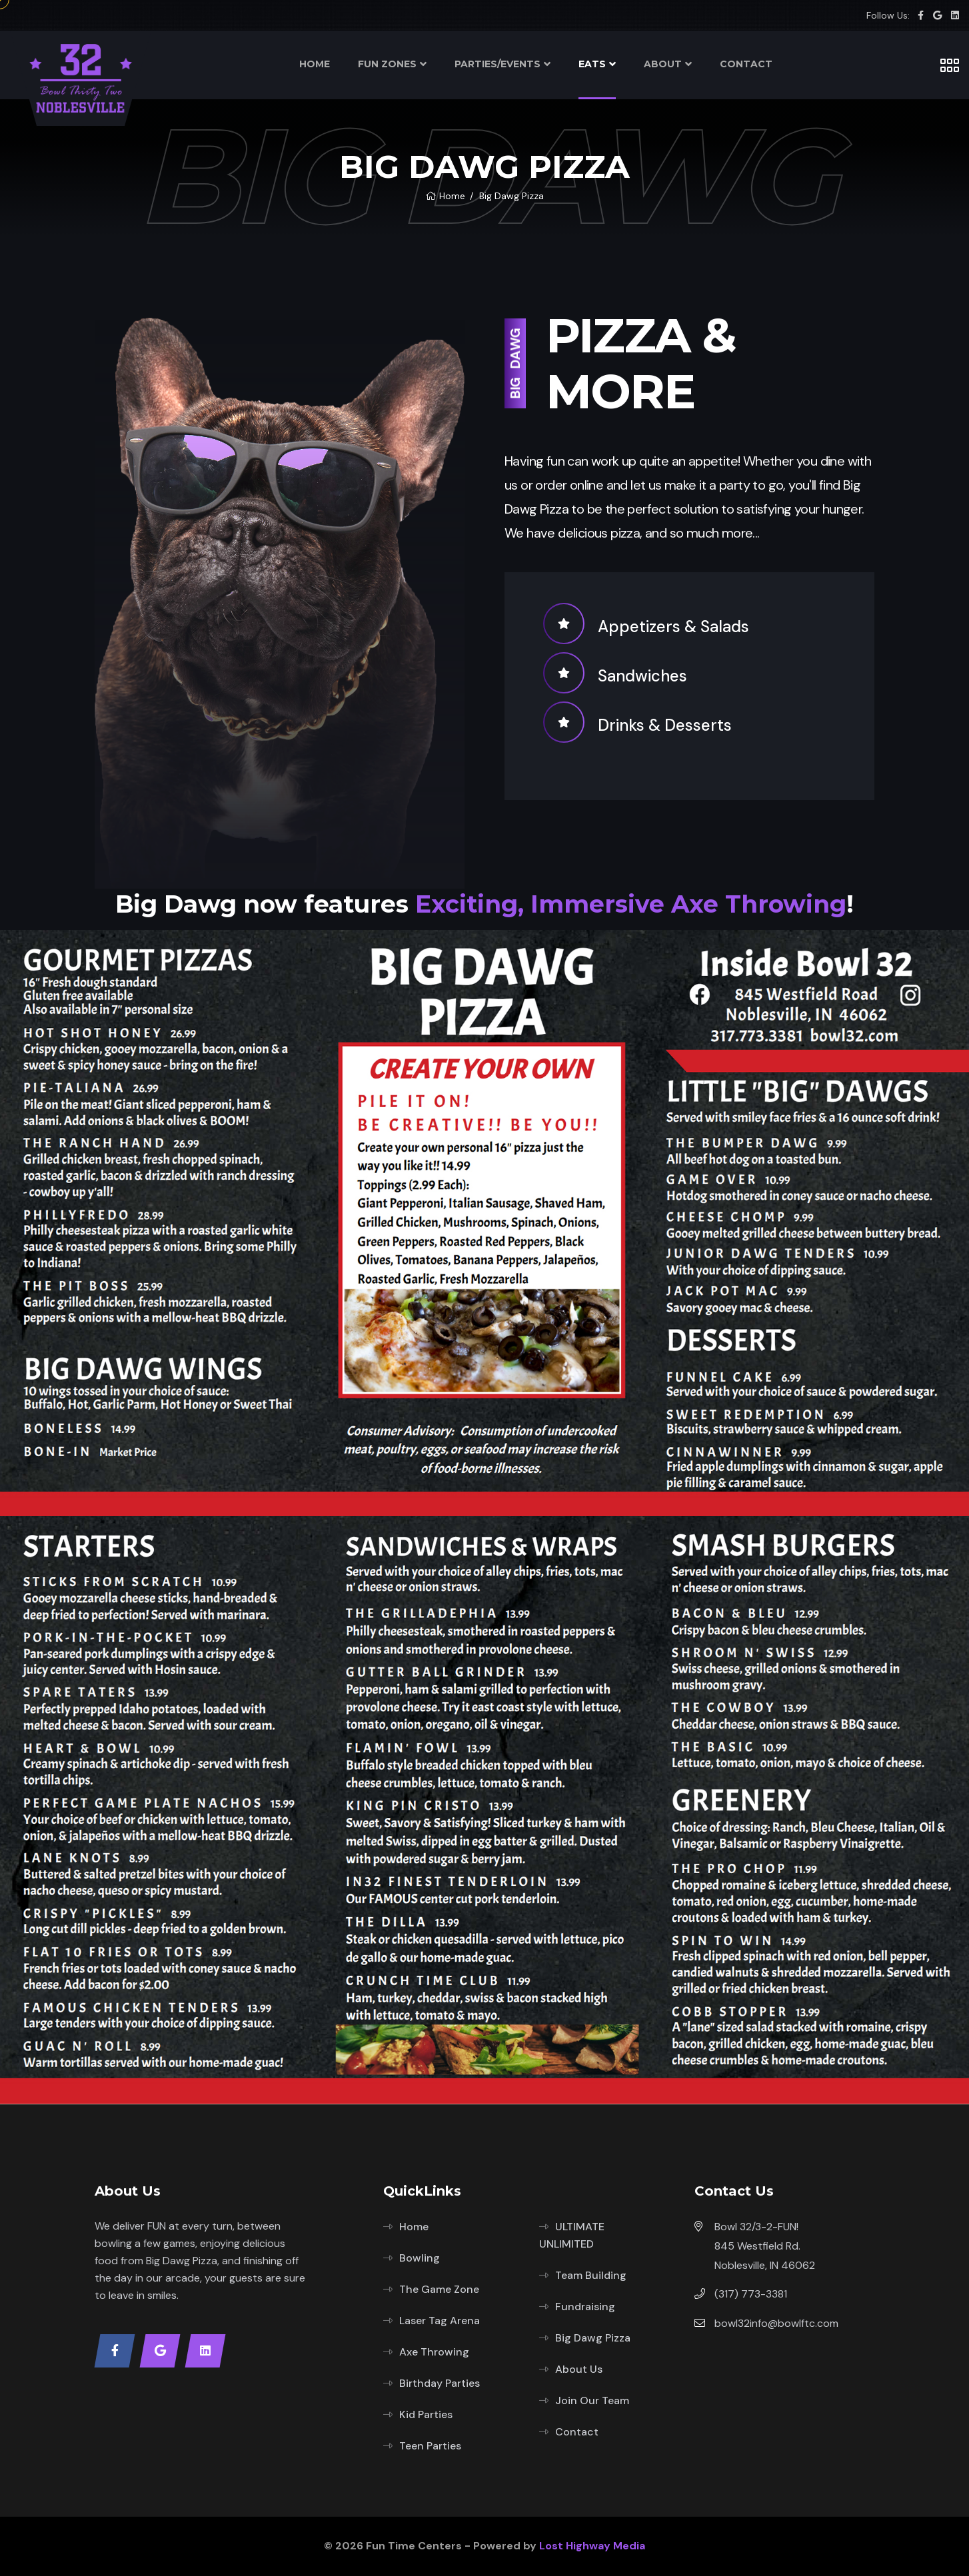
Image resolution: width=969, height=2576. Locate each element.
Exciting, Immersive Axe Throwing (630, 904)
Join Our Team (592, 2400)
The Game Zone (439, 2289)
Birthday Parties (439, 2383)
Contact (576, 2432)
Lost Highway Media (592, 2546)
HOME (314, 64)
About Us (578, 2369)
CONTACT (746, 64)
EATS (592, 64)
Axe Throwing (434, 2352)
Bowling (419, 2258)
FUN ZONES (387, 64)
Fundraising (585, 2307)
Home (445, 196)
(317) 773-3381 (750, 2294)
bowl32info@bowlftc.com (776, 2323)
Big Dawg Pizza (592, 2338)
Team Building (590, 2275)
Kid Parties (426, 2414)
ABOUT (663, 64)
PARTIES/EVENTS (497, 64)
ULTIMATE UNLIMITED (571, 2235)
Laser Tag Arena (439, 2321)
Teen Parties (430, 2446)
